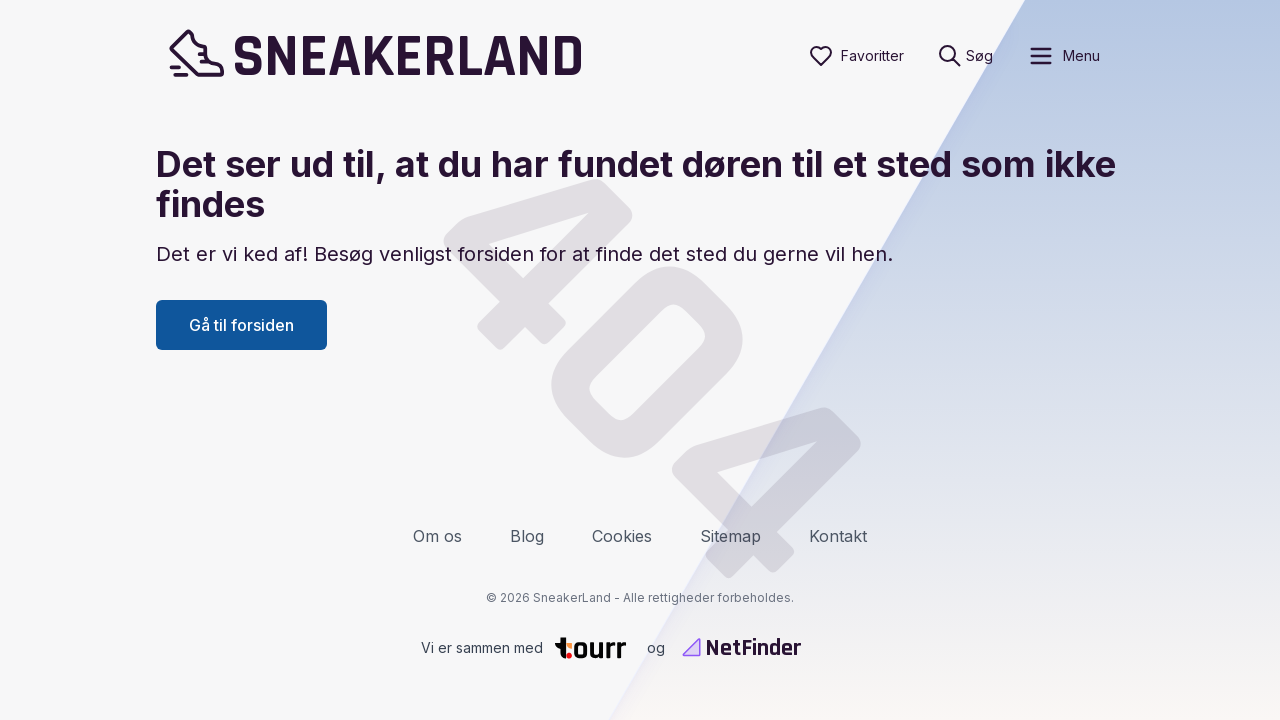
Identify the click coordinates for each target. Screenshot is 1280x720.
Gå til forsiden (241, 325)
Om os (437, 536)
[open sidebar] (1063, 56)
